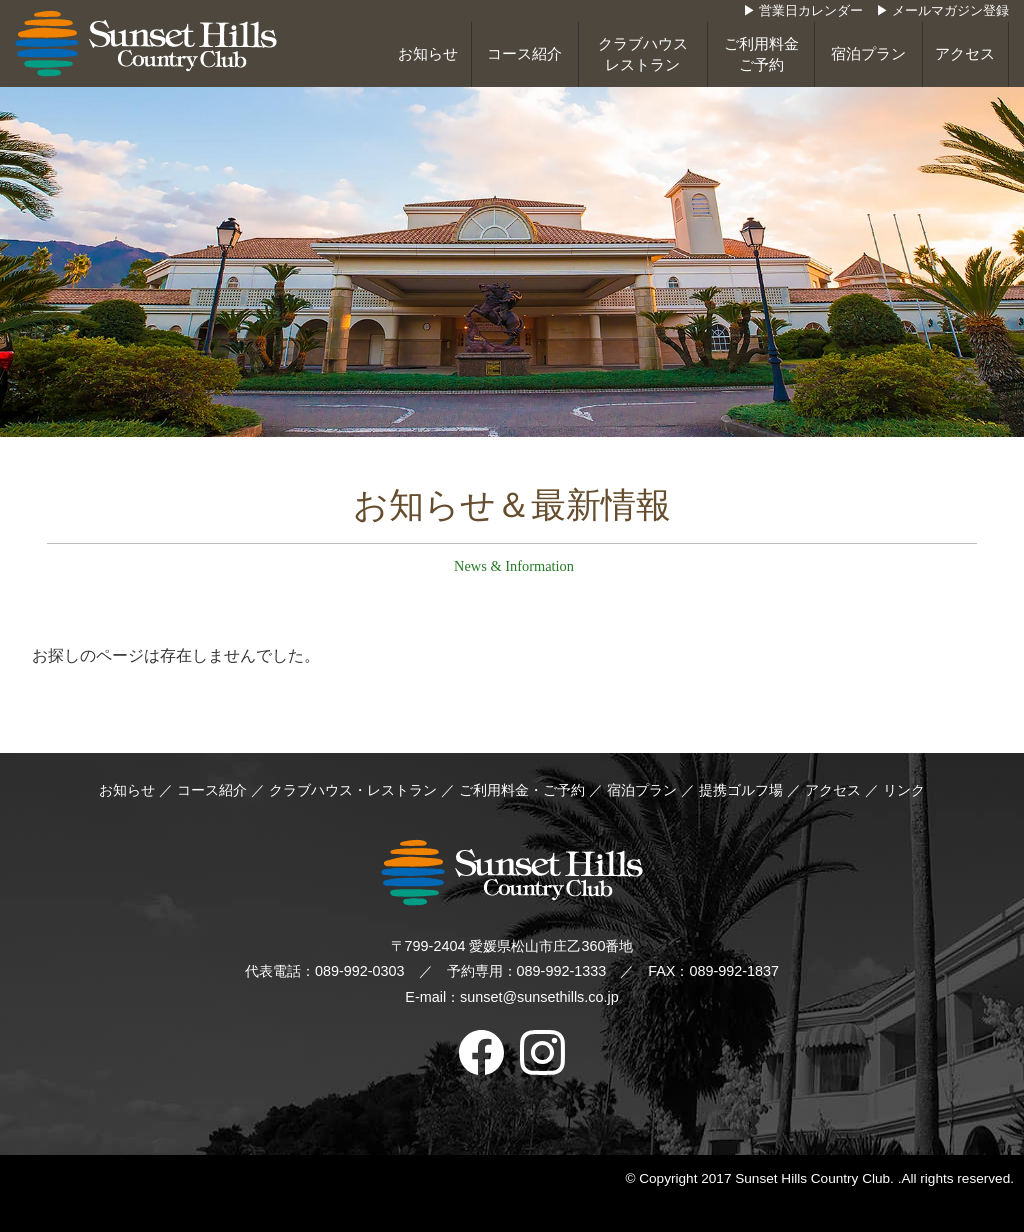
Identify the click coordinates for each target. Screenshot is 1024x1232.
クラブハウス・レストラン (353, 790)
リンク (904, 790)
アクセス (965, 54)
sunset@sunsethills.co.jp (539, 997)
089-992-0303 (360, 971)
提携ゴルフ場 (743, 790)
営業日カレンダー (811, 11)
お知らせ (428, 54)
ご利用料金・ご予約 (522, 790)
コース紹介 (524, 54)
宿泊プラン (868, 54)
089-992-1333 (562, 971)
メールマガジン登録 (950, 11)
